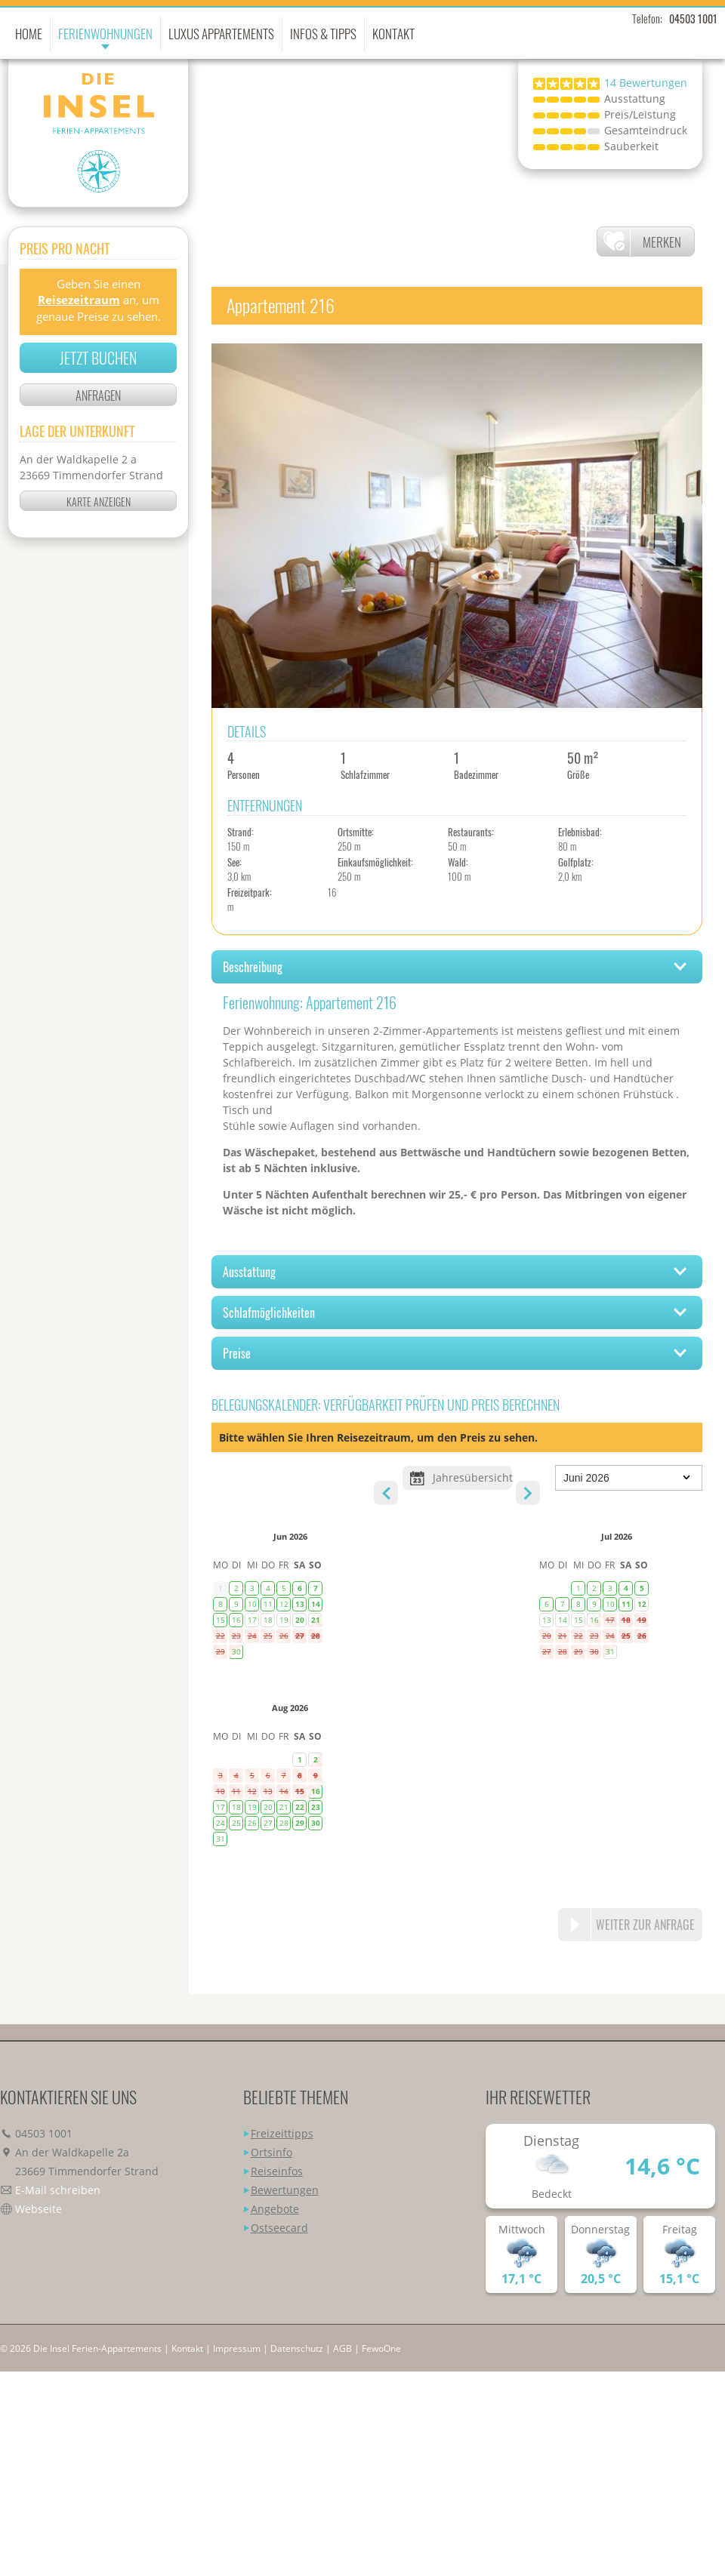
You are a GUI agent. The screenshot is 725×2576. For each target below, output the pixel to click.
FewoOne (381, 2348)
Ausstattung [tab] (249, 1272)
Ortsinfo (271, 2152)
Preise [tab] (237, 1353)
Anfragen (98, 395)
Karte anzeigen (98, 501)
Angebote (275, 2209)
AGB (342, 2348)
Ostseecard (279, 2228)
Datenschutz (296, 2348)
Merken (662, 241)
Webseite (38, 2209)
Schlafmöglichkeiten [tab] (269, 1312)
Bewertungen (645, 82)
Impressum (237, 2348)
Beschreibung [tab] (252, 967)
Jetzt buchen (98, 357)
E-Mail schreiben (57, 2190)
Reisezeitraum (79, 299)
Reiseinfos (277, 2171)
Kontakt (187, 2348)
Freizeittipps (282, 2133)
